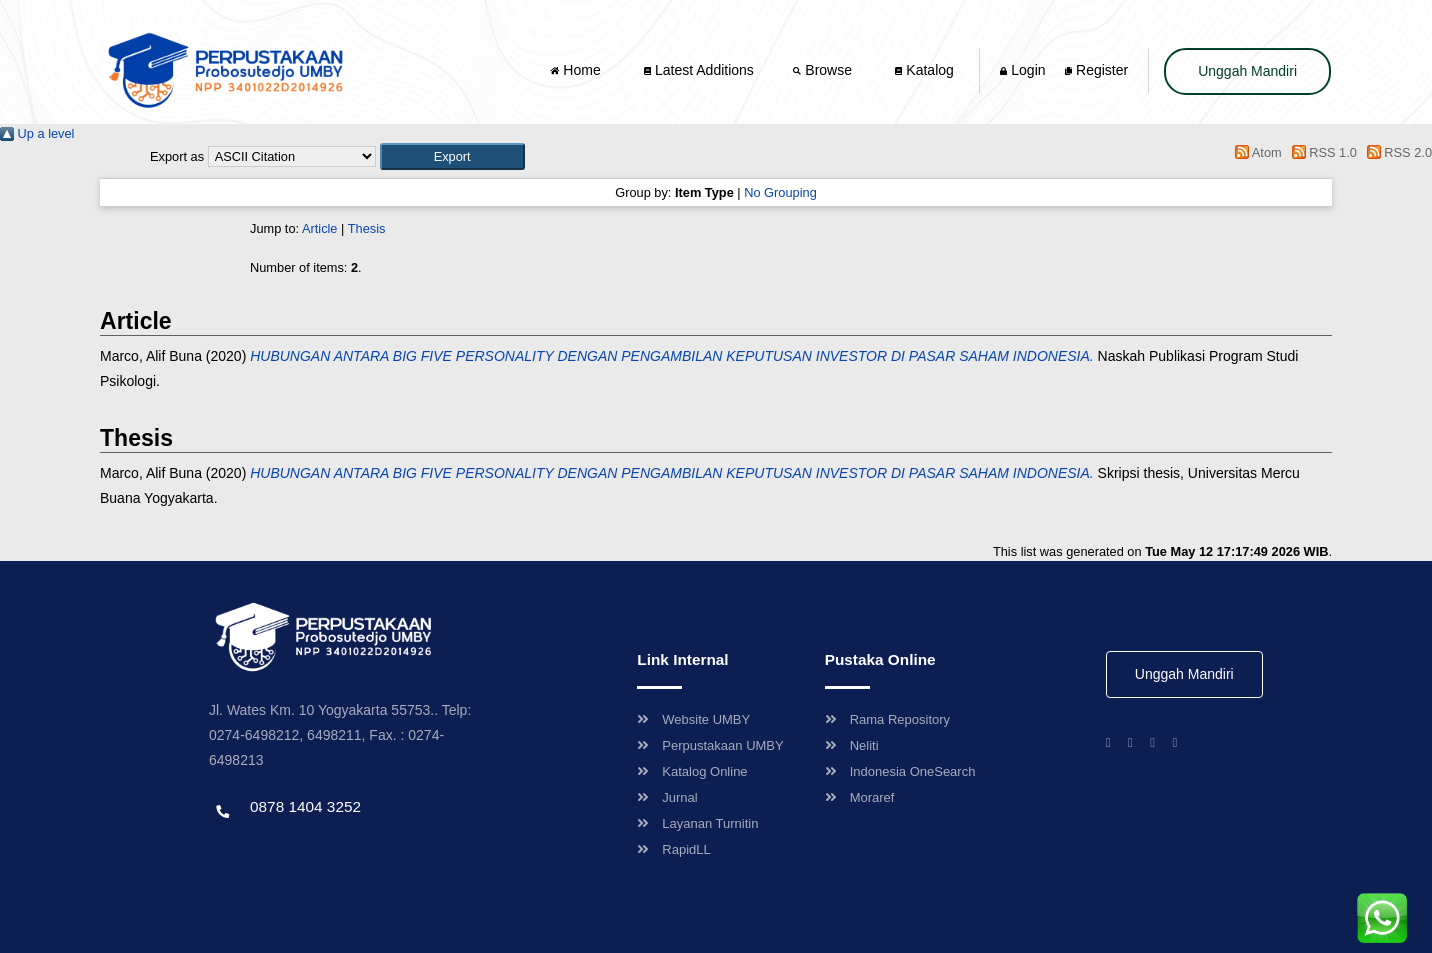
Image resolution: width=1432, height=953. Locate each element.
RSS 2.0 (1396, 152)
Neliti (852, 745)
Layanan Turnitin (697, 823)
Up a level (37, 133)
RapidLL (673, 849)
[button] (452, 156)
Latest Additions (699, 70)
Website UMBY (693, 719)
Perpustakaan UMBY (710, 745)
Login (1022, 70)
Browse (824, 70)
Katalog (924, 70)
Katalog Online (692, 771)
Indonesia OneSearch (900, 771)
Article (320, 228)
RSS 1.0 (1321, 152)
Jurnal (667, 797)
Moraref (860, 797)
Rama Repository (887, 719)
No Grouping (780, 192)
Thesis (367, 228)
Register (1096, 70)
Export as (177, 156)
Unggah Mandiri (1247, 71)
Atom (1255, 152)
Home (577, 70)
